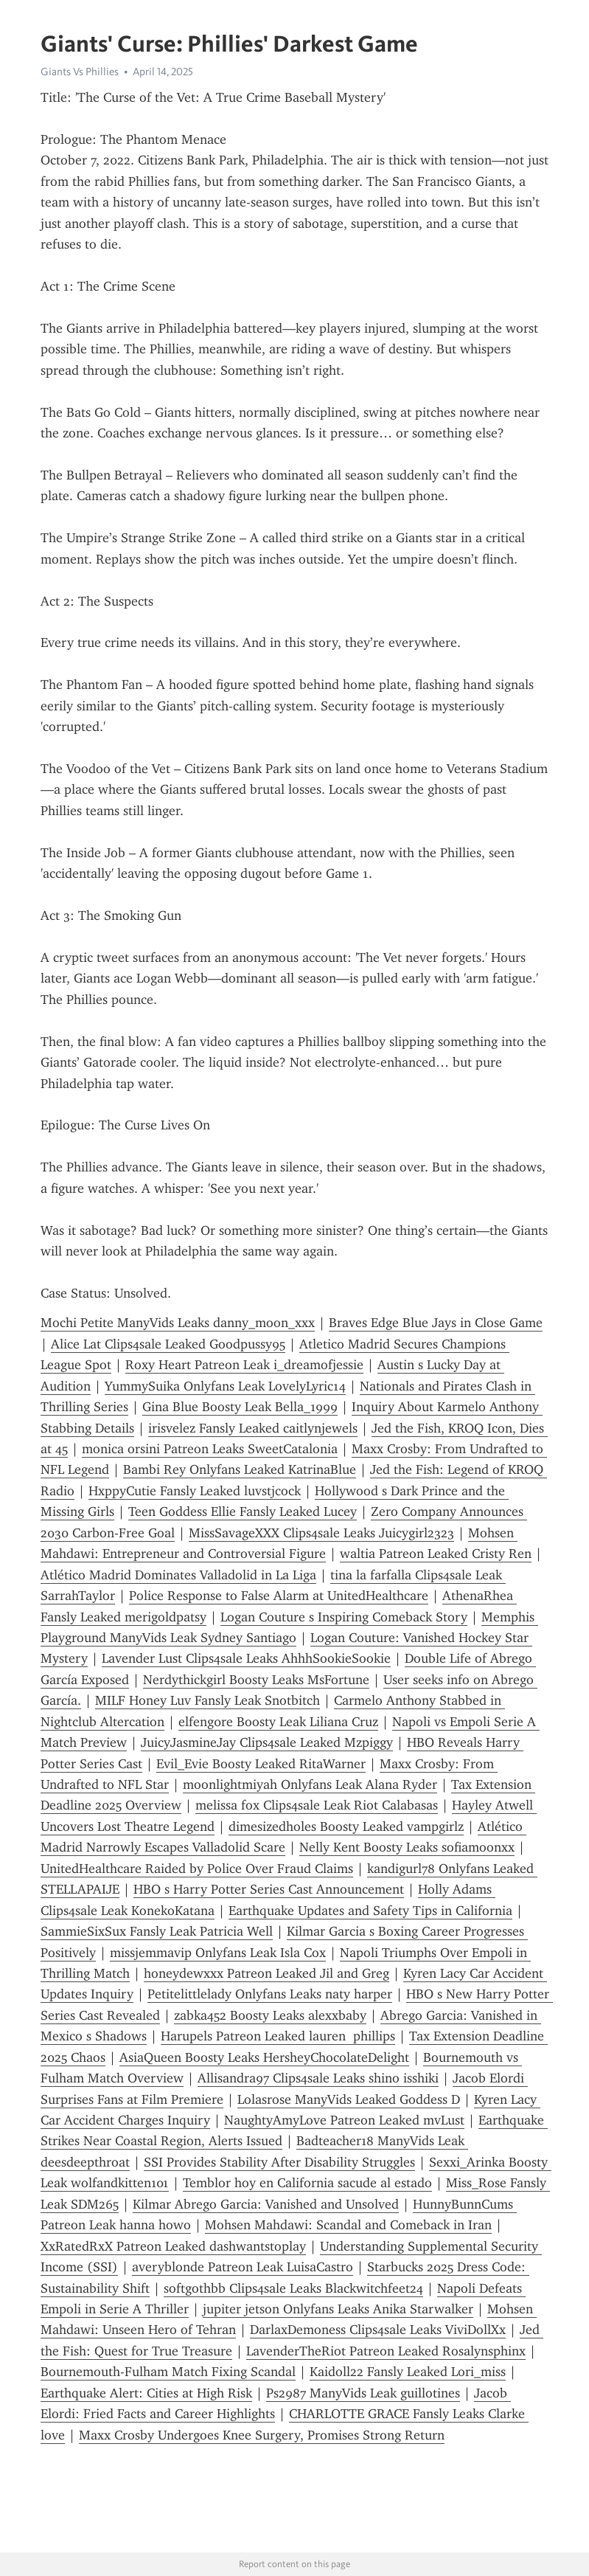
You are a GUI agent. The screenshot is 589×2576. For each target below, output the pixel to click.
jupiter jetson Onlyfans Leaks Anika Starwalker (338, 2309)
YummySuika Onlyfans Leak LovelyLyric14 (225, 1386)
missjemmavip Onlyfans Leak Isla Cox (218, 1953)
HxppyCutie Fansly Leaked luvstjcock (194, 1491)
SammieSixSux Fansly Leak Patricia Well (157, 1931)
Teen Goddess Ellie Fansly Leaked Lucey (242, 1511)
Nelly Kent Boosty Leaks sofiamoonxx (407, 1847)
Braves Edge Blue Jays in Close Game (436, 1323)
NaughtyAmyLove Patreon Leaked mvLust (344, 2120)
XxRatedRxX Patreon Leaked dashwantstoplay (173, 2246)
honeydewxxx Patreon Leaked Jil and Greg (266, 1973)
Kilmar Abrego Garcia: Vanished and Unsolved (266, 2204)
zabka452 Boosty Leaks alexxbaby (270, 2015)
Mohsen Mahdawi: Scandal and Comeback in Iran (348, 2225)
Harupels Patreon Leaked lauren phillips (278, 2036)
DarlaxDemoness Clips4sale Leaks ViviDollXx (378, 2329)
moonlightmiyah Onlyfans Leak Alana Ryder (310, 1784)
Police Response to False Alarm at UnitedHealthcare (278, 1596)
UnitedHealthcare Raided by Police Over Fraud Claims (197, 1868)
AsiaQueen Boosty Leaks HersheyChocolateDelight (264, 2057)
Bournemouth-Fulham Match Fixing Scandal (168, 2372)
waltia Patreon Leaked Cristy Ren (436, 1553)
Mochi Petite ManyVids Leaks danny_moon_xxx (178, 1323)
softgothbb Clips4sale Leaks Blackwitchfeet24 (293, 2288)
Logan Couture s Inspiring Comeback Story (343, 1617)
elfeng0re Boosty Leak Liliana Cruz (278, 1722)
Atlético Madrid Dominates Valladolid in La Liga (178, 1575)
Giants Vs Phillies (80, 71)
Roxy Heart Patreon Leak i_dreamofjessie (244, 1365)
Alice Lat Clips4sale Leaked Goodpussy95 (168, 1344)
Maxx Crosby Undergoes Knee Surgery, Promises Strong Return (262, 2435)
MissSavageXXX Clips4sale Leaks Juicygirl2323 (321, 1533)
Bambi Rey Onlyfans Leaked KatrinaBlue (239, 1469)
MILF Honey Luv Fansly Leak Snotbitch (207, 1700)
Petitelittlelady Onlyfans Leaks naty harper (269, 1994)
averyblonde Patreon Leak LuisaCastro (242, 2267)
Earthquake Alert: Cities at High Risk (146, 2393)
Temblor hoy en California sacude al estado (307, 2183)
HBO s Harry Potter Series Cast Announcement (268, 1889)
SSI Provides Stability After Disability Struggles (279, 2162)
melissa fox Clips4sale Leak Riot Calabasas (316, 1805)
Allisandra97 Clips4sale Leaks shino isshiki (318, 2078)
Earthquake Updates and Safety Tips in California (370, 1910)
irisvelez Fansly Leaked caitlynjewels (253, 1428)
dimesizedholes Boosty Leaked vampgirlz (346, 1826)
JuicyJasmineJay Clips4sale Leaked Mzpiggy (267, 1742)
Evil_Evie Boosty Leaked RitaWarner (261, 1764)
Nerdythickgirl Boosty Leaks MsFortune (256, 1680)
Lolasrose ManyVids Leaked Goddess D (348, 2099)
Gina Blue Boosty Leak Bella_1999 (240, 1407)
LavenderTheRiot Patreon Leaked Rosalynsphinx (386, 2351)
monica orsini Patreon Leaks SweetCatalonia (210, 1449)
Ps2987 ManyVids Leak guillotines (363, 2393)
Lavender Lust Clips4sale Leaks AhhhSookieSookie (246, 1658)
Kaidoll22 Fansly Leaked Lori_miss (408, 2372)
